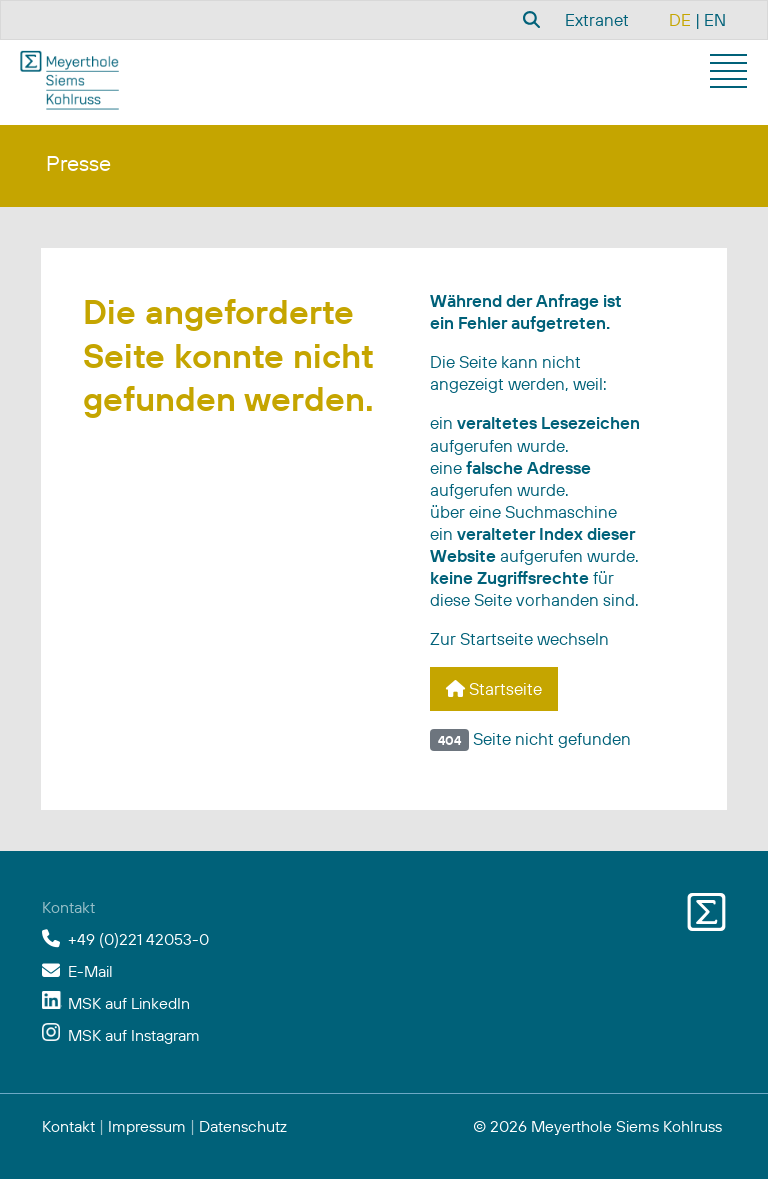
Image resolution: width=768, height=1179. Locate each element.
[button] (731, 74)
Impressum (147, 1126)
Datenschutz (243, 1126)
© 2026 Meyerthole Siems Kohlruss (597, 1126)
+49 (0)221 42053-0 (138, 939)
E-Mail (90, 971)
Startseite (494, 688)
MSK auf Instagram (134, 1035)
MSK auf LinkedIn (129, 1003)
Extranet (597, 19)
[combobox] (529, 19)
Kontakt (68, 1126)
